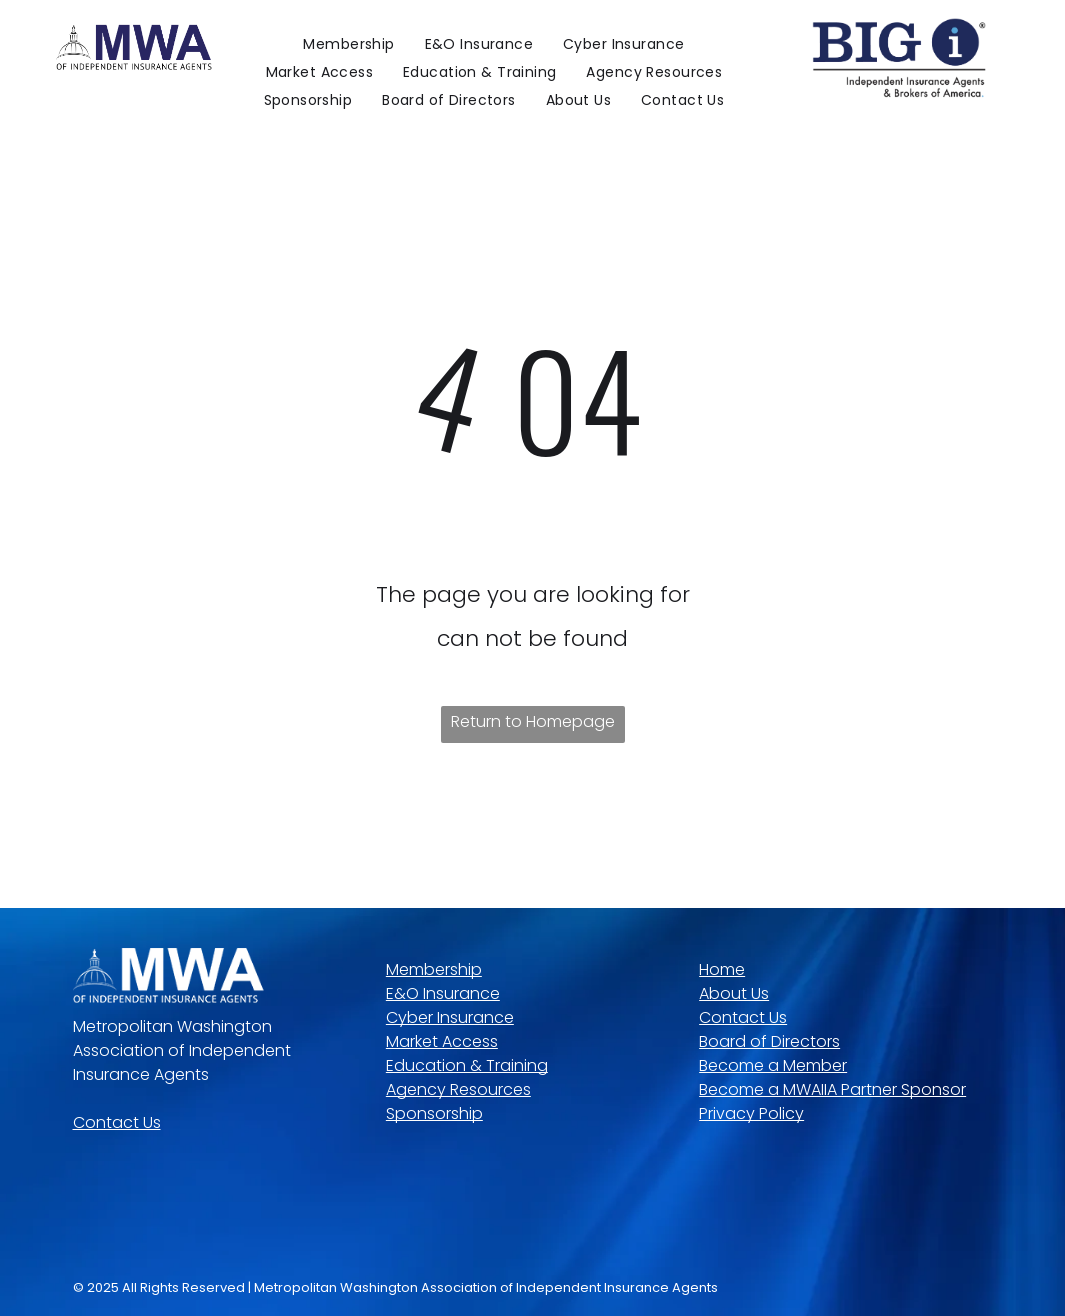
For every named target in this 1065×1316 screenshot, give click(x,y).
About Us (734, 993)
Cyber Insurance (450, 1017)
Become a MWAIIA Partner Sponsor (832, 1089)
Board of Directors (769, 1041)
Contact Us (117, 1122)
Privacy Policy (751, 1113)
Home (722, 969)
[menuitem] (348, 44)
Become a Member (773, 1065)
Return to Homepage (533, 721)
